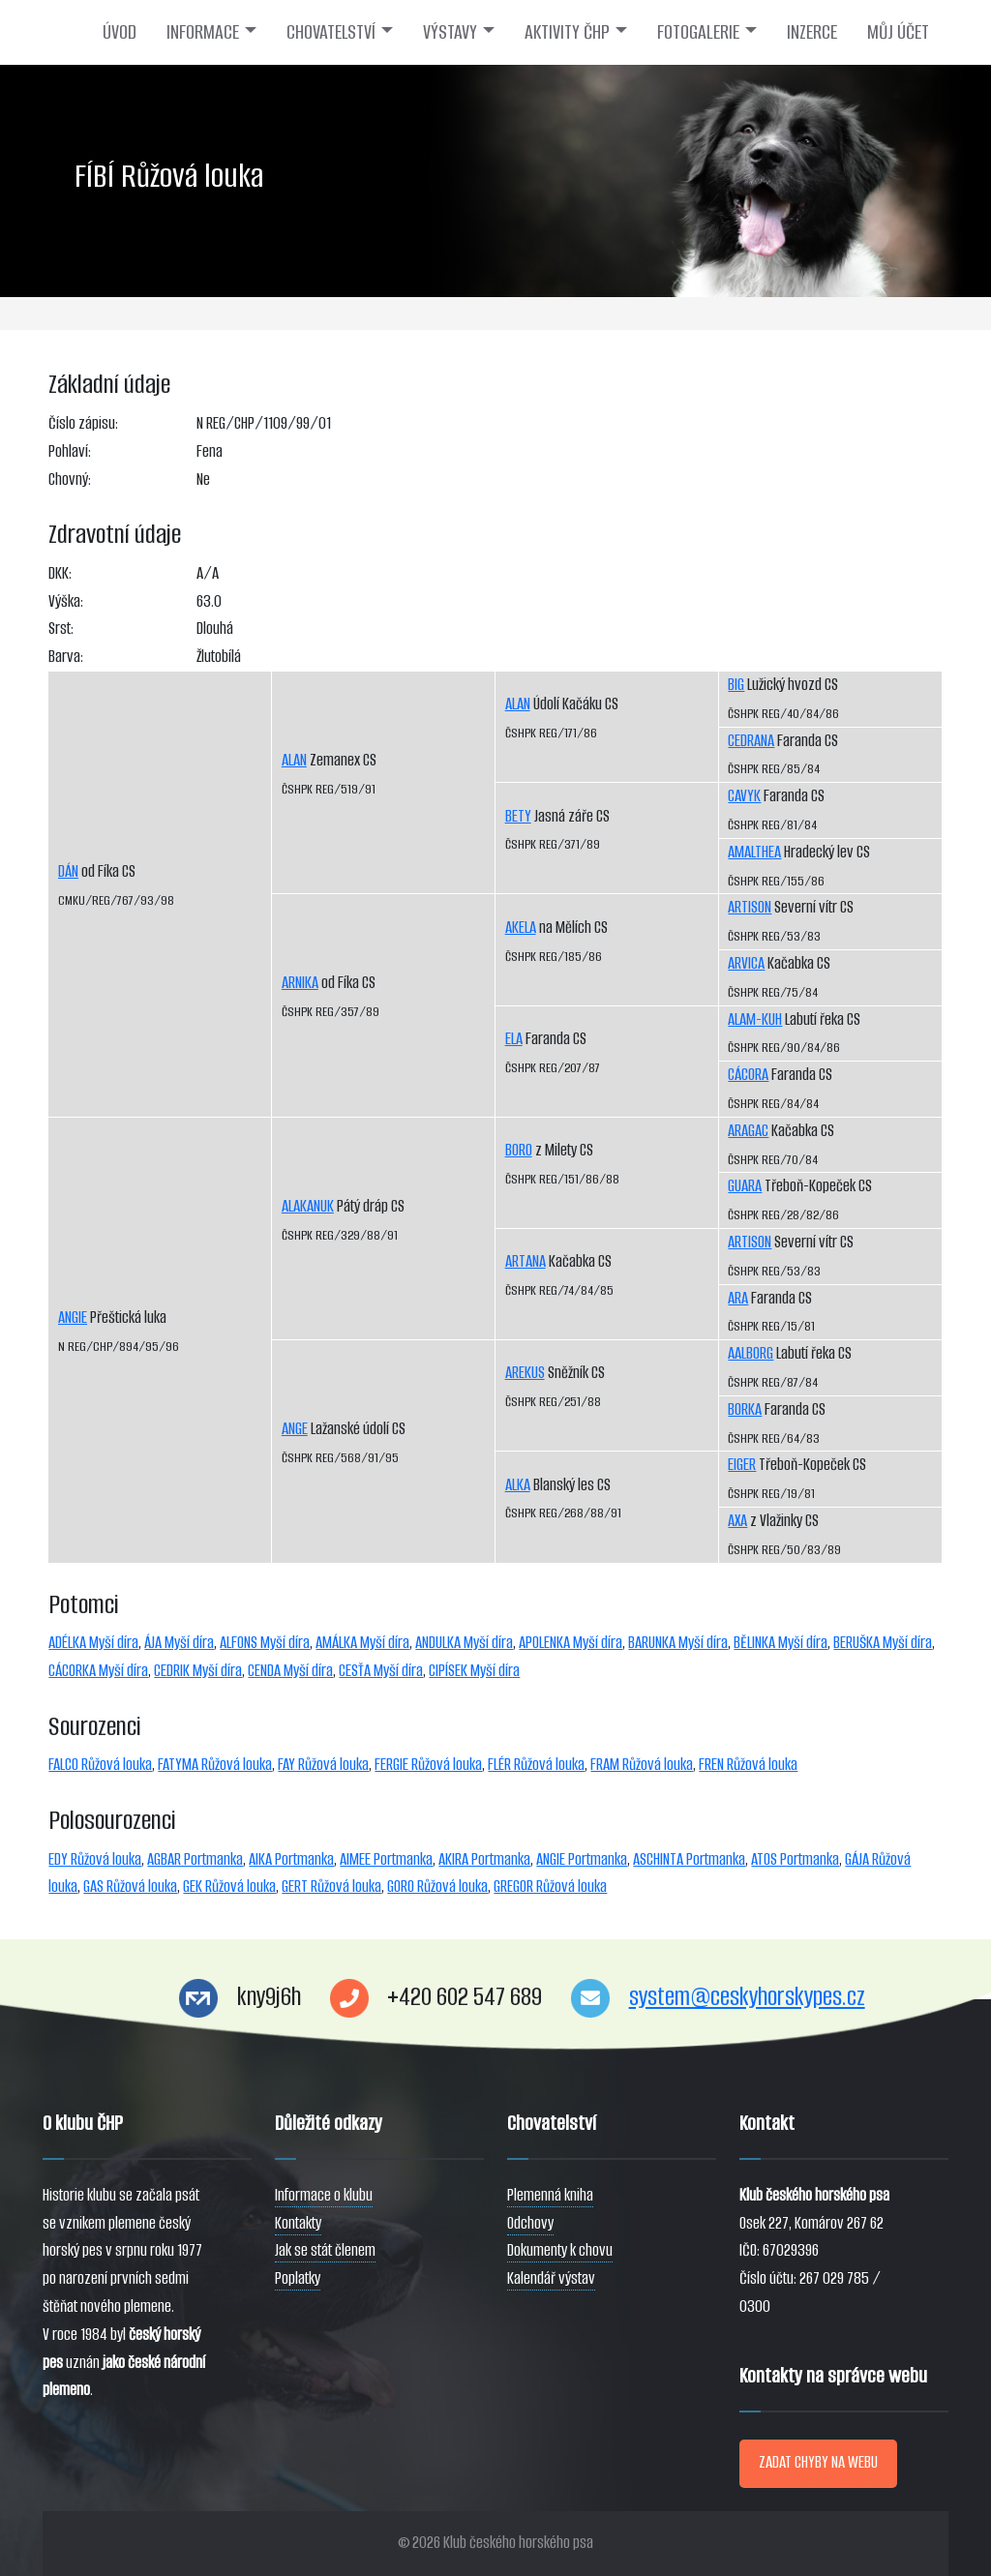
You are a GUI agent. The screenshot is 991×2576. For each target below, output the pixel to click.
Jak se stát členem (325, 2250)
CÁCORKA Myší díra (98, 1671)
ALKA (517, 1485)
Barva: (65, 656)
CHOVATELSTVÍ (330, 31)
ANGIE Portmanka (581, 1859)
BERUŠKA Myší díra (882, 1643)
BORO (518, 1150)
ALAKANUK (308, 1206)
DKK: (60, 573)
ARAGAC (748, 1131)
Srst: (61, 628)
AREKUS (525, 1373)
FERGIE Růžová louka (428, 1764)
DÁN (68, 871)
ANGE (295, 1429)
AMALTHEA (754, 852)
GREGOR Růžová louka (550, 1886)
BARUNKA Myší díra (678, 1643)
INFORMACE (202, 31)
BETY (518, 816)
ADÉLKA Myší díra (93, 1643)
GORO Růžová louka (437, 1886)
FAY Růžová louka (323, 1764)
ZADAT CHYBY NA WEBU (818, 2462)
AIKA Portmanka (291, 1859)
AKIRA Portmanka (484, 1859)
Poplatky (297, 2278)
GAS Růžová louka (130, 1886)
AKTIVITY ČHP (567, 31)
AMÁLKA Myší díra (362, 1643)
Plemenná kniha (550, 2195)
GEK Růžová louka (229, 1886)
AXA (737, 1521)
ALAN (294, 760)
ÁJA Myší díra (179, 1643)
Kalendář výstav (551, 2278)
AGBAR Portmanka (195, 1859)
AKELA (520, 927)
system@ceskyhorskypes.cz (747, 1997)
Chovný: (69, 479)
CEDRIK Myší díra (198, 1671)
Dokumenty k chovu (560, 2250)
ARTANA (525, 1261)
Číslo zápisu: (83, 423)
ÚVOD (119, 31)
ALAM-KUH (755, 1019)
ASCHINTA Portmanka (689, 1859)
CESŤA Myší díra (381, 1671)
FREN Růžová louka (748, 1764)
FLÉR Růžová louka (536, 1764)
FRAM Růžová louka (641, 1764)
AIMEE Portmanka (386, 1859)
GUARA (745, 1186)
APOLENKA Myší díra (570, 1643)
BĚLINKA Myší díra (780, 1643)
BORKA (745, 1409)
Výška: (65, 601)
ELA (514, 1039)
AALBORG (750, 1353)
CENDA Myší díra (290, 1671)
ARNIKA (300, 983)
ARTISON (749, 907)
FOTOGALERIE (698, 31)
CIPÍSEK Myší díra (474, 1671)
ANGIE (72, 1317)
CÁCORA (748, 1074)
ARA (738, 1298)
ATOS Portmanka (795, 1859)
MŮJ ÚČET (898, 31)
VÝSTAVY (450, 31)
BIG (736, 685)
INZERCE (812, 31)
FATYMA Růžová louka (215, 1764)
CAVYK (744, 796)
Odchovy (530, 2223)
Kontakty (298, 2223)
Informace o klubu (324, 2195)
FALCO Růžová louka (100, 1764)
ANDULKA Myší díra (464, 1643)
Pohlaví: (69, 451)
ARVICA (746, 963)
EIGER (742, 1464)
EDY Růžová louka (94, 1859)
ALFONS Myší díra (265, 1643)
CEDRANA (751, 741)
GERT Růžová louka (331, 1886)
